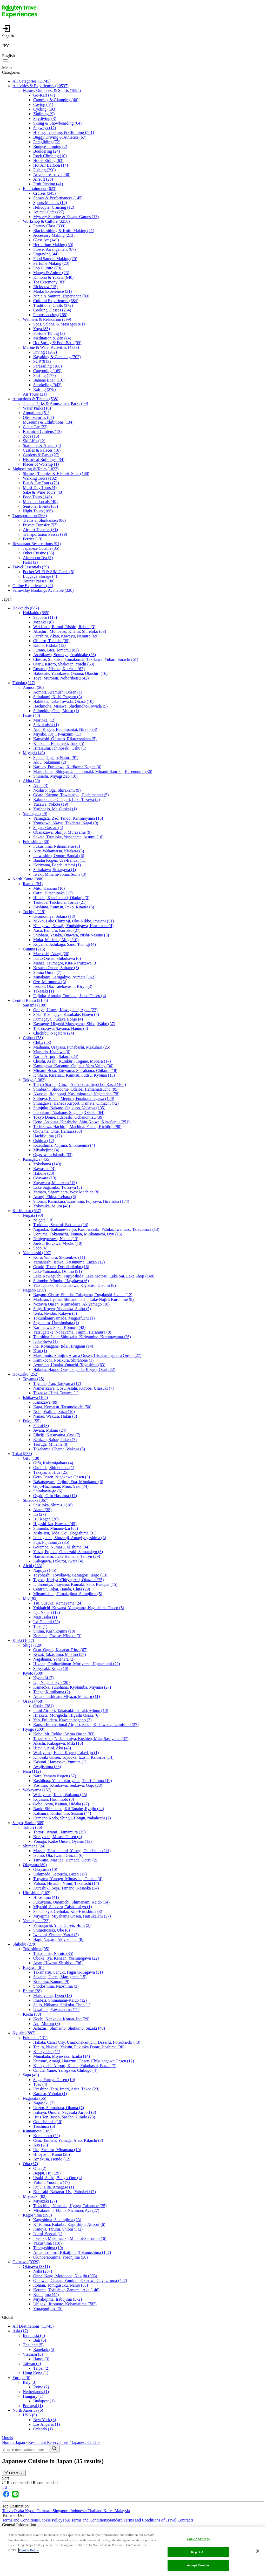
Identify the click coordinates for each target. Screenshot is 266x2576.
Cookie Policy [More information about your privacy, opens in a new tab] (29, 2550)
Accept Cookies (198, 2565)
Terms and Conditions (20, 2520)
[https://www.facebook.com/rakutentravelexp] (6, 2497)
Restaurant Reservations (48, 2442)
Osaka (19, 2511)
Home (7, 2442)
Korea (109, 2511)
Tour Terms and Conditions (85, 2520)
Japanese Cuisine (85, 2442)
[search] (54, 2448)
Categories (11, 72)
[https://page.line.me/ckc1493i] (15, 2497)
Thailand (95, 2511)
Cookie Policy (50, 2520)
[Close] (257, 2551)
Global (8, 2317)
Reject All (198, 2552)
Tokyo (8, 2511)
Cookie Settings (198, 2539)
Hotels (7, 2438)
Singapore (61, 2511)
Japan (6, 599)
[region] (133, 2551)
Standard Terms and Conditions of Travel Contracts (150, 2520)
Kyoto (31, 2511)
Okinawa (45, 2511)
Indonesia (79, 2511)
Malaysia (122, 2511)
